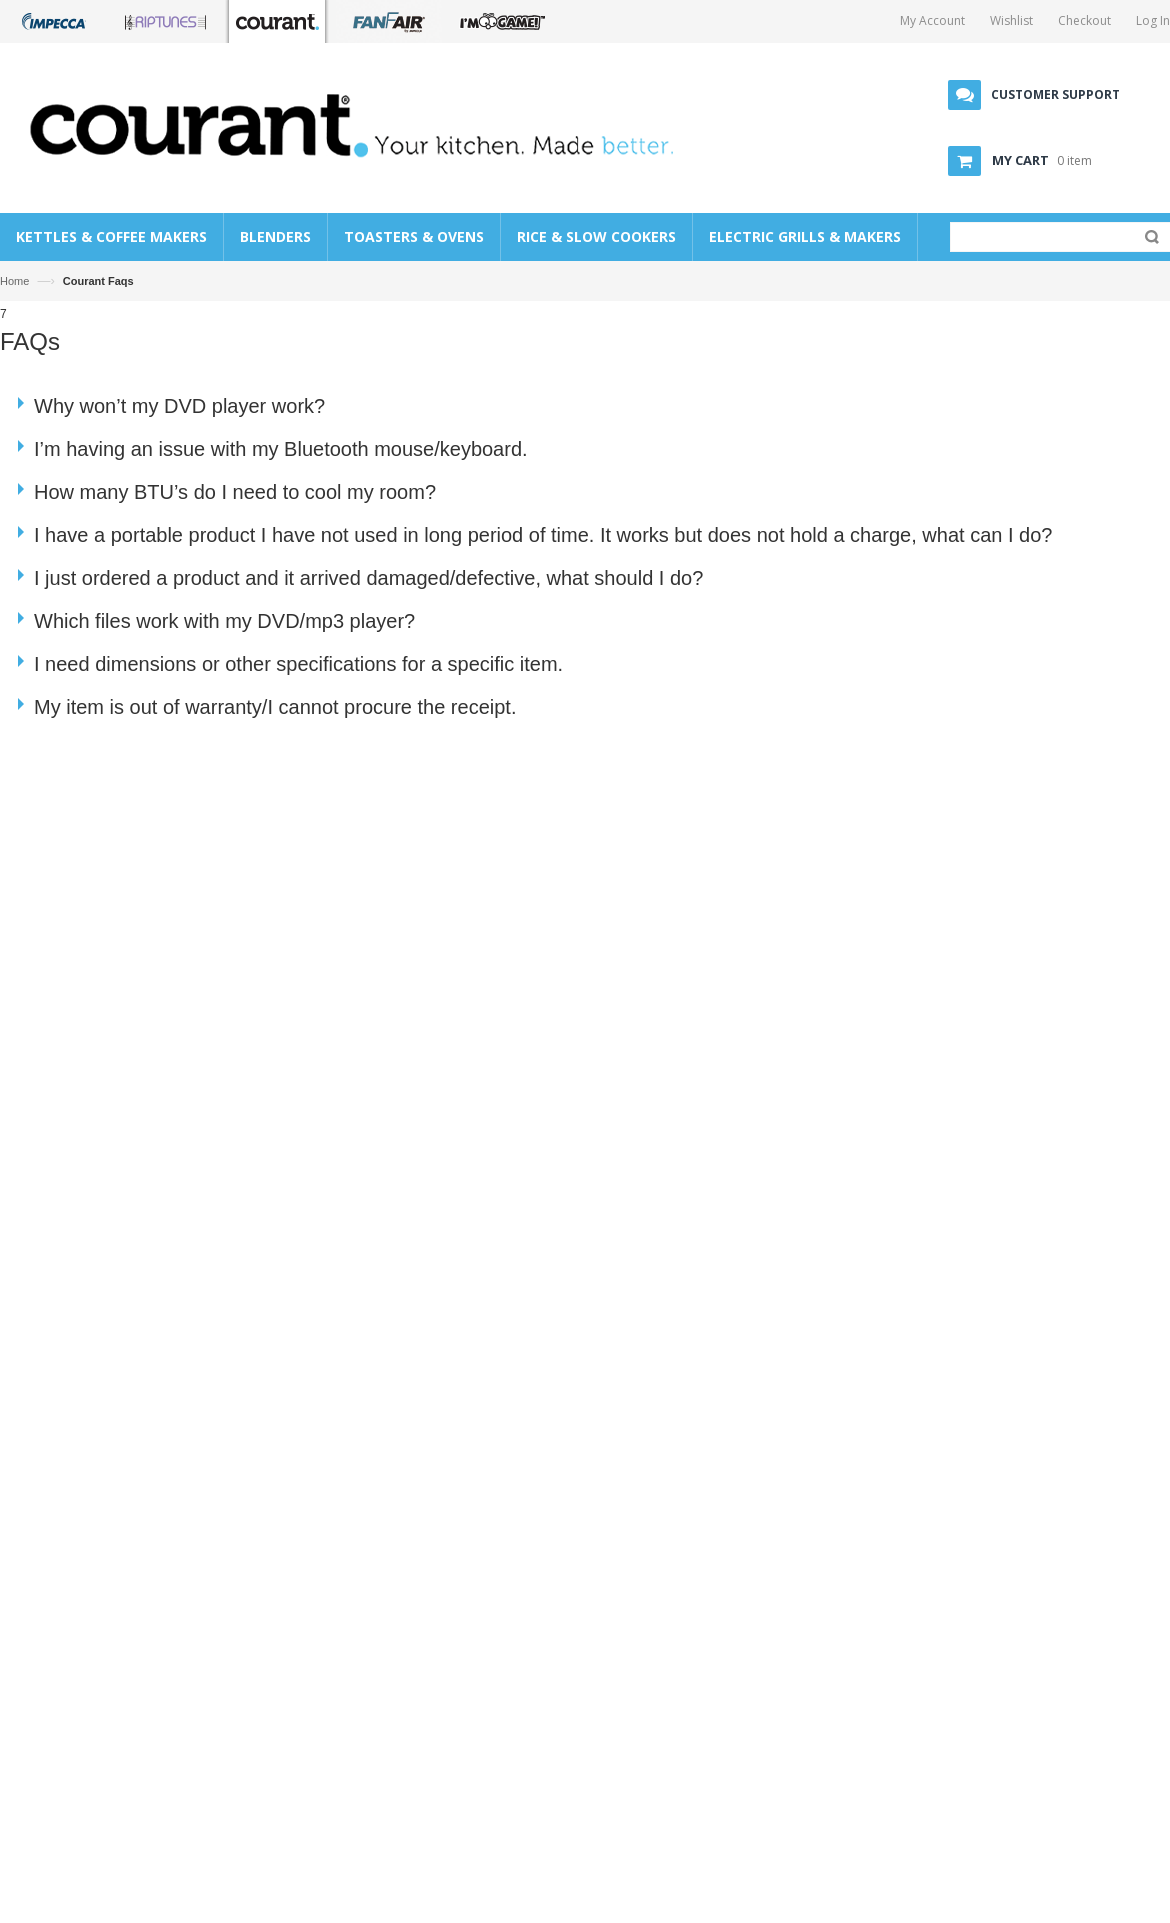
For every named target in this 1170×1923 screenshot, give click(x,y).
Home (14, 281)
